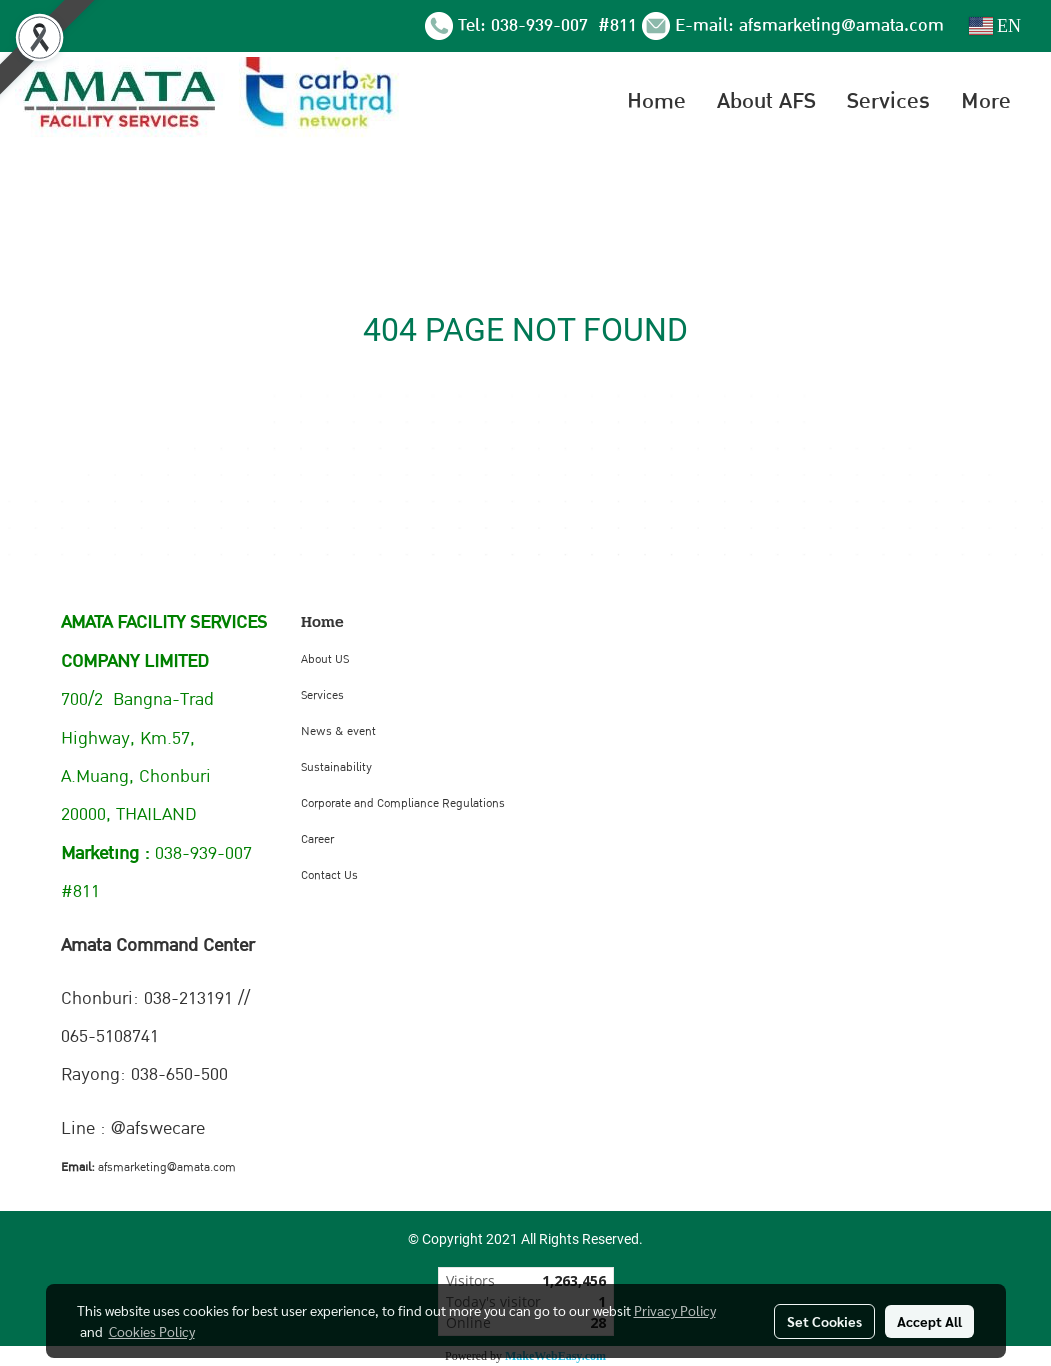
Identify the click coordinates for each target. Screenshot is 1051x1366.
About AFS (766, 101)
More (986, 101)
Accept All (929, 1321)
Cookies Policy (152, 1331)
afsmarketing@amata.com (841, 25)
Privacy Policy (675, 1310)
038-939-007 (542, 25)
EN (995, 26)
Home (656, 101)
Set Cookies (824, 1321)
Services (888, 101)
